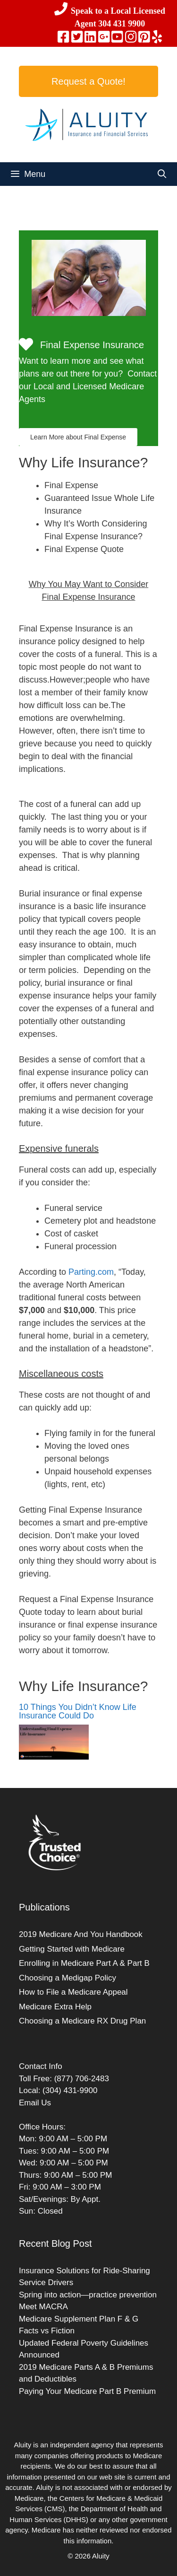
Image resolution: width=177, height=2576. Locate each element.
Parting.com (91, 1272)
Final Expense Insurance (92, 345)
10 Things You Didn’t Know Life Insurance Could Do (77, 1711)
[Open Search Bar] (162, 174)
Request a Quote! (88, 81)
